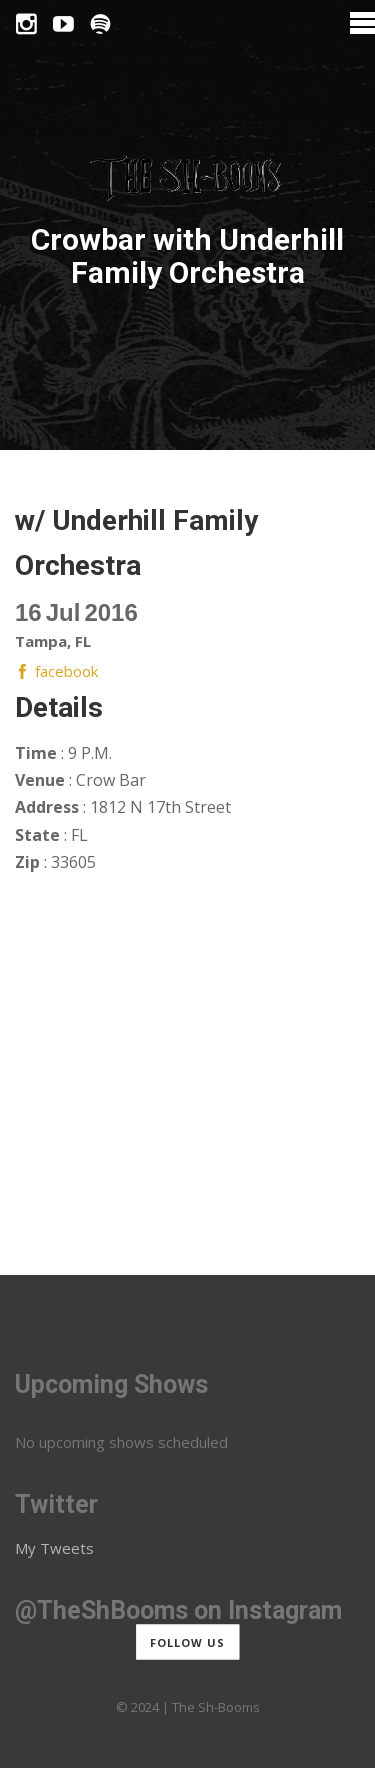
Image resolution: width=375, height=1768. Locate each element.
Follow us (187, 1641)
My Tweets (54, 1548)
